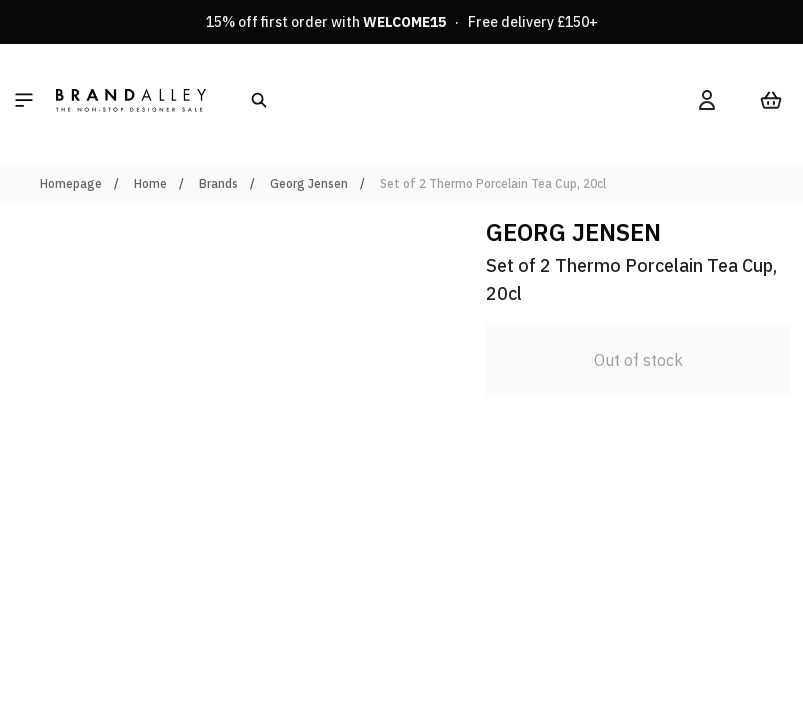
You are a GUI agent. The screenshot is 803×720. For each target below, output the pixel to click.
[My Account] (707, 100)
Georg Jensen (309, 183)
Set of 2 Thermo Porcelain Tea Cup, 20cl (493, 183)
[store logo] (131, 100)
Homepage (71, 183)
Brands (218, 183)
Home (150, 183)
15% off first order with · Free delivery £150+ (402, 22)
